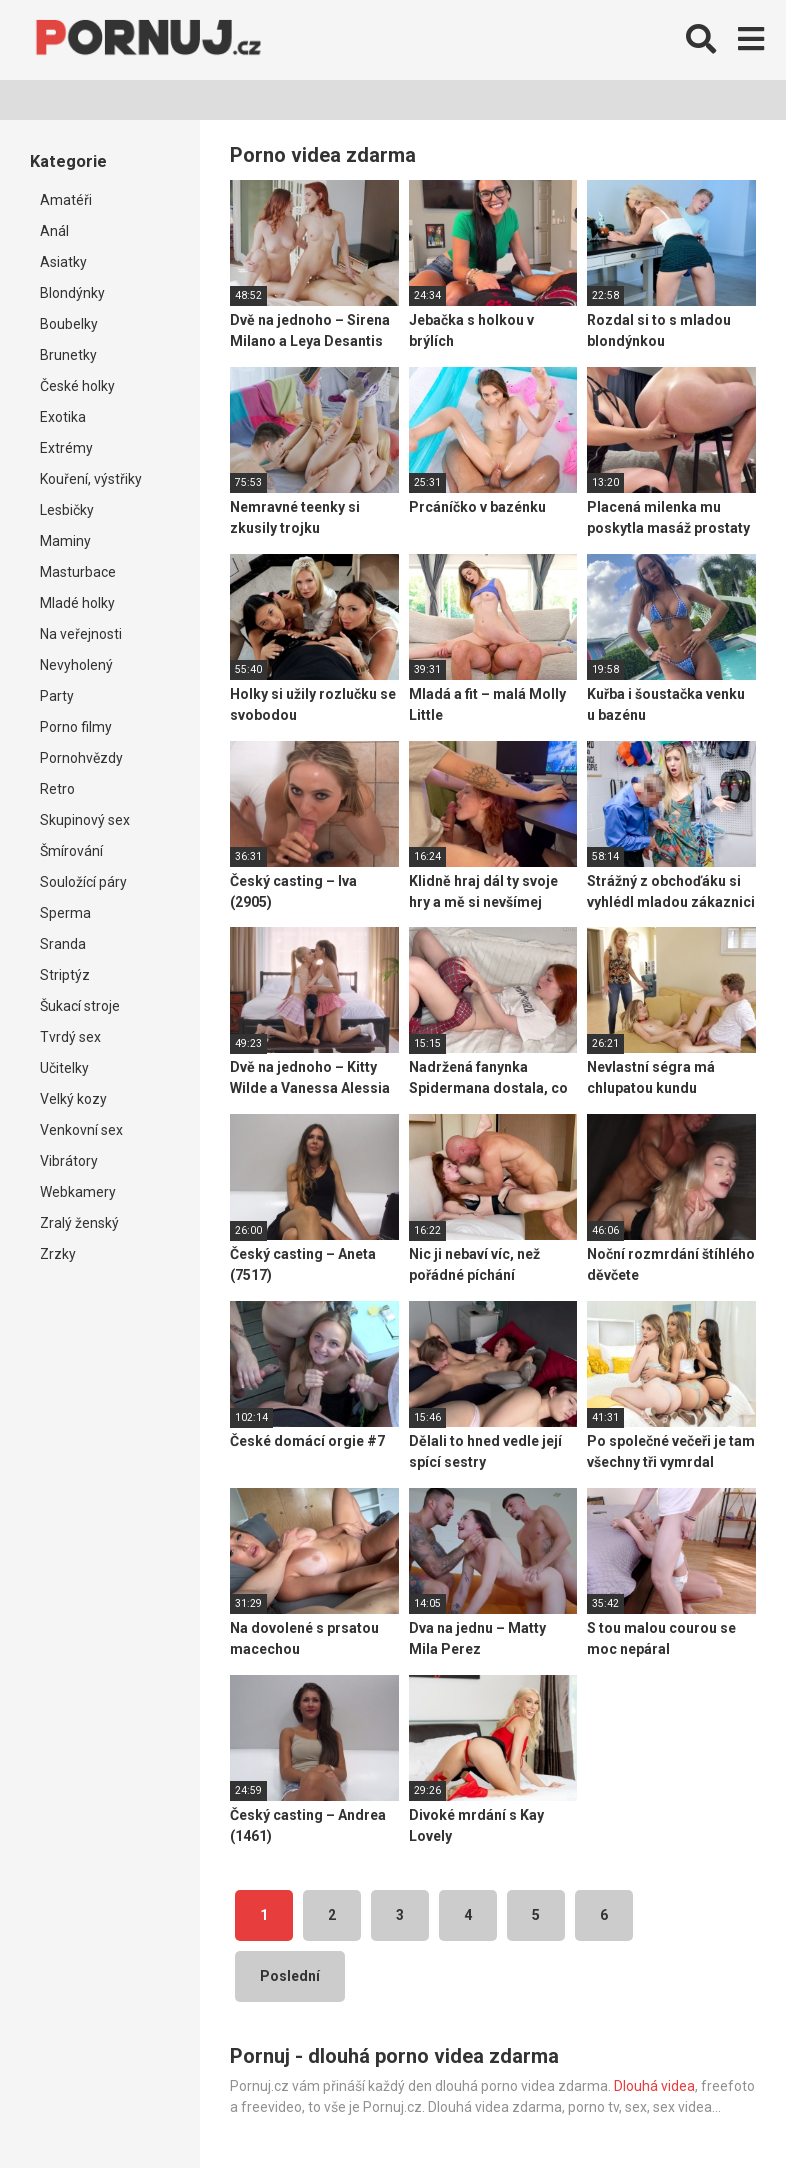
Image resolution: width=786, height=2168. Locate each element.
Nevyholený (76, 665)
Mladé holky (77, 603)
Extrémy (66, 448)
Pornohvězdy (81, 758)
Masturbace (78, 572)
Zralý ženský (79, 1223)
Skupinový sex (85, 820)
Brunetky (68, 355)
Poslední (290, 1976)
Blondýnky (72, 293)
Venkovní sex (81, 1130)
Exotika (63, 417)
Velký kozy (73, 1099)
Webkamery (78, 1192)
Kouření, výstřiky (91, 479)
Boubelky (69, 324)
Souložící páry (83, 882)
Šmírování (71, 851)
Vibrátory (69, 1161)
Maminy (65, 541)
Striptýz (65, 975)
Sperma (65, 913)
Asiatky (63, 262)
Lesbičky (67, 510)
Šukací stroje (80, 1006)
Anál (54, 231)
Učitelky (64, 1068)
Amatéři (66, 200)
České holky (77, 386)
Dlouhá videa (654, 2086)
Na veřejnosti (81, 634)
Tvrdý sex (70, 1037)
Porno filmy (76, 727)
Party (57, 696)
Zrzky (58, 1254)
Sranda (63, 944)
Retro (57, 789)
